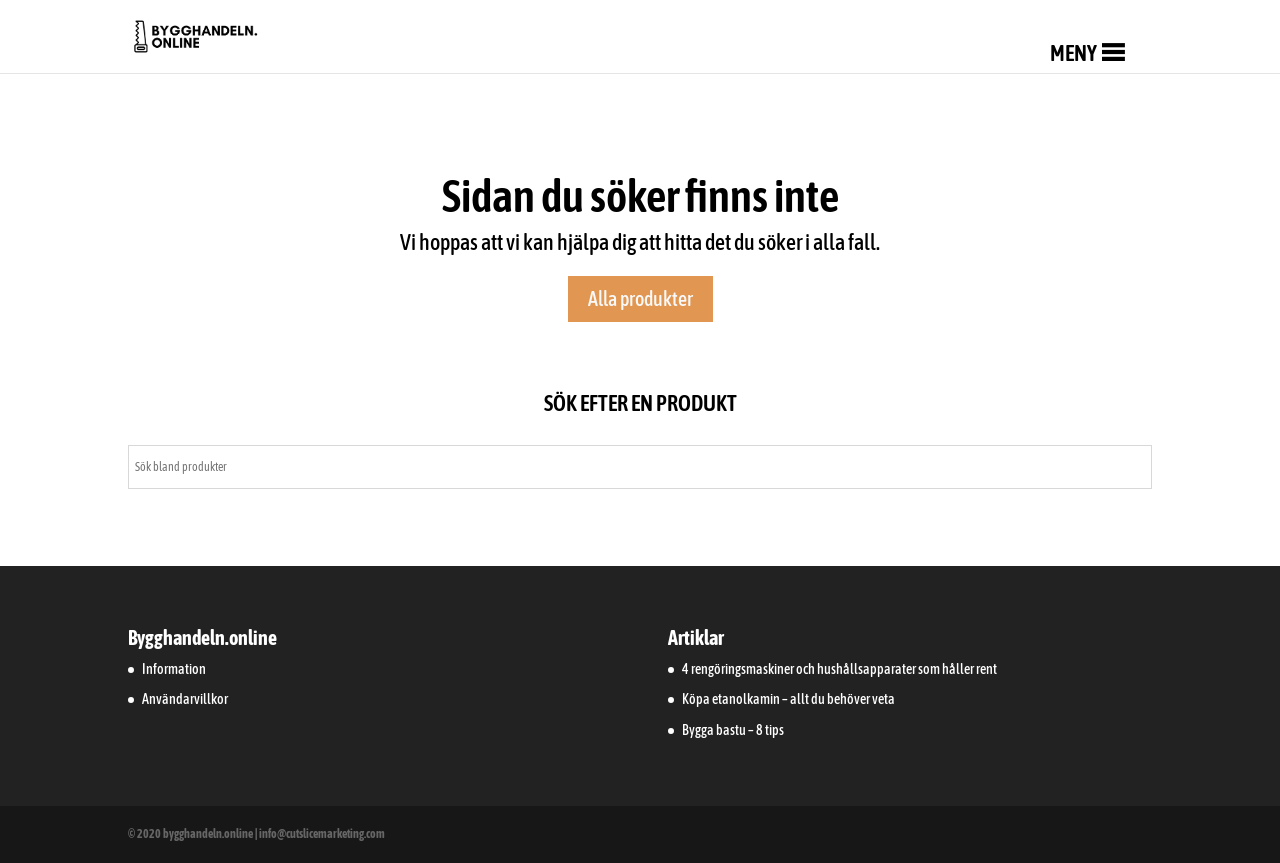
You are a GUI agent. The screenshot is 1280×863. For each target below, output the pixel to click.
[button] (1073, 53)
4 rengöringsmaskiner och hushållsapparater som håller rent (839, 669)
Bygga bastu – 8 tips (733, 730)
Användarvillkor (185, 699)
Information (174, 669)
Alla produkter (640, 298)
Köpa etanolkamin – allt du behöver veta (788, 699)
